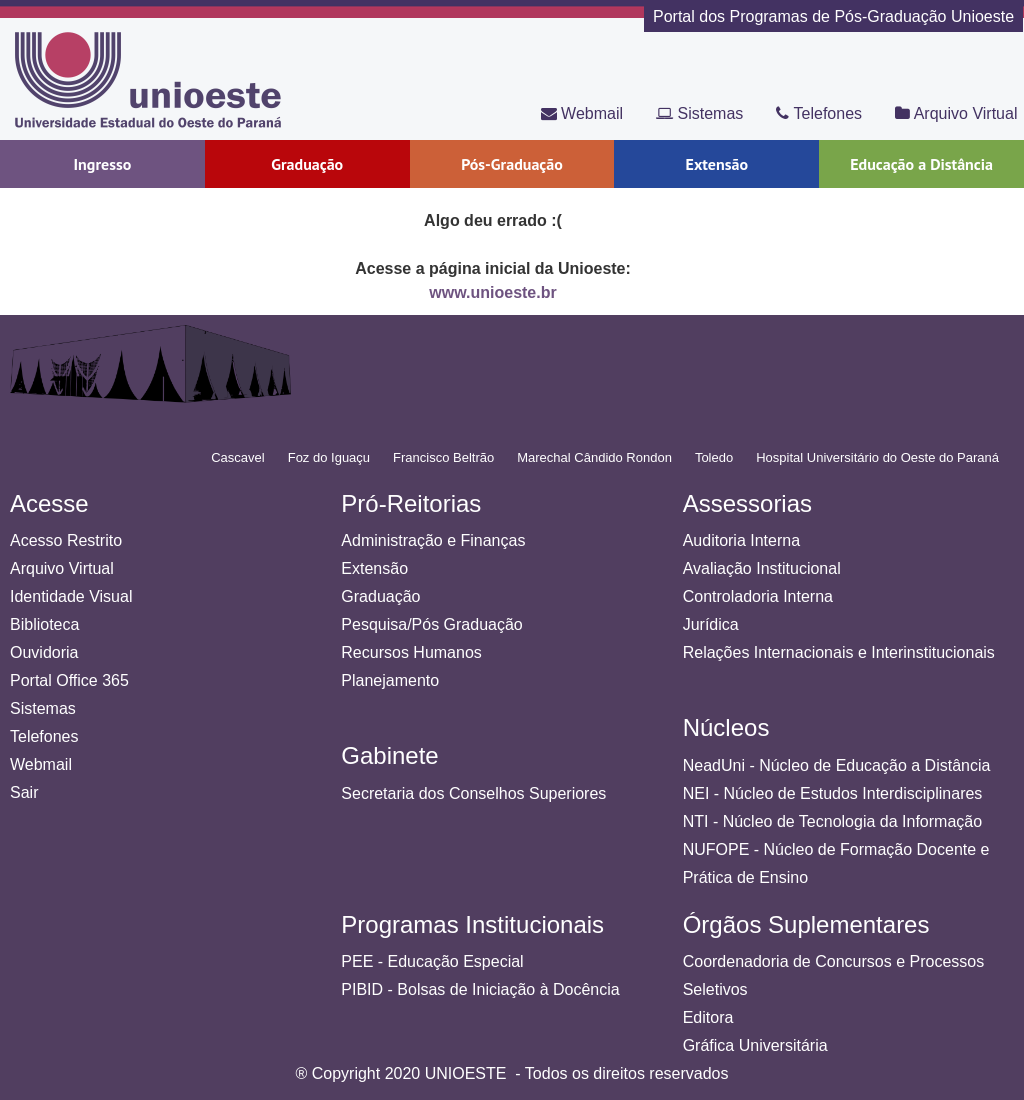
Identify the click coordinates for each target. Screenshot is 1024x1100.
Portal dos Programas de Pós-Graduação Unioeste (833, 16)
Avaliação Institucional (762, 568)
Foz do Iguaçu (329, 457)
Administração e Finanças (433, 540)
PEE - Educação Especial (432, 961)
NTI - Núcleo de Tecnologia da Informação (832, 821)
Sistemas (699, 113)
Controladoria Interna (758, 596)
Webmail (582, 113)
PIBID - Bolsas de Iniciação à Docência (480, 989)
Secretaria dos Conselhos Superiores (473, 793)
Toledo (714, 457)
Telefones (819, 113)
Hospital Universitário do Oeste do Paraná (877, 457)
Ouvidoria (44, 652)
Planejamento (390, 680)
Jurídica (711, 624)
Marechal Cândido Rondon (594, 457)
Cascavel (237, 457)
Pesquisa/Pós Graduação (431, 624)
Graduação (380, 596)
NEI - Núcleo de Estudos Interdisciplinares (833, 793)
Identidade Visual (71, 596)
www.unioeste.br (492, 292)
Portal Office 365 (69, 680)
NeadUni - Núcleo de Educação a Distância (837, 765)
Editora (708, 1017)
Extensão (374, 568)
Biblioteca (44, 624)
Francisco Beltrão (443, 457)
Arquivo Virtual (956, 113)
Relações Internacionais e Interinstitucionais (839, 652)
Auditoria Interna (741, 540)
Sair (24, 792)
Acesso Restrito (66, 540)
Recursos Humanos (411, 652)
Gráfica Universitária (755, 1045)
